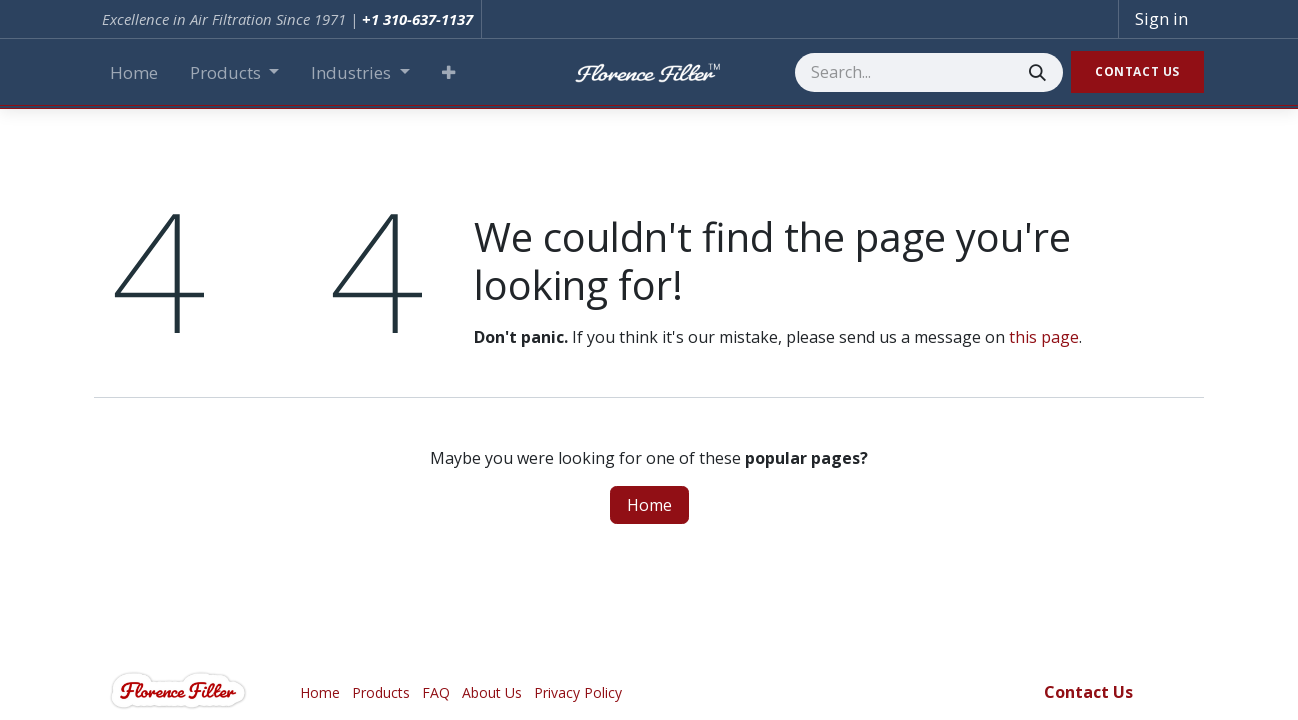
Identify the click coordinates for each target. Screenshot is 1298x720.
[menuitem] (134, 73)
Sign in (1161, 18)
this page (1044, 337)
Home (649, 505)
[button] (448, 73)
